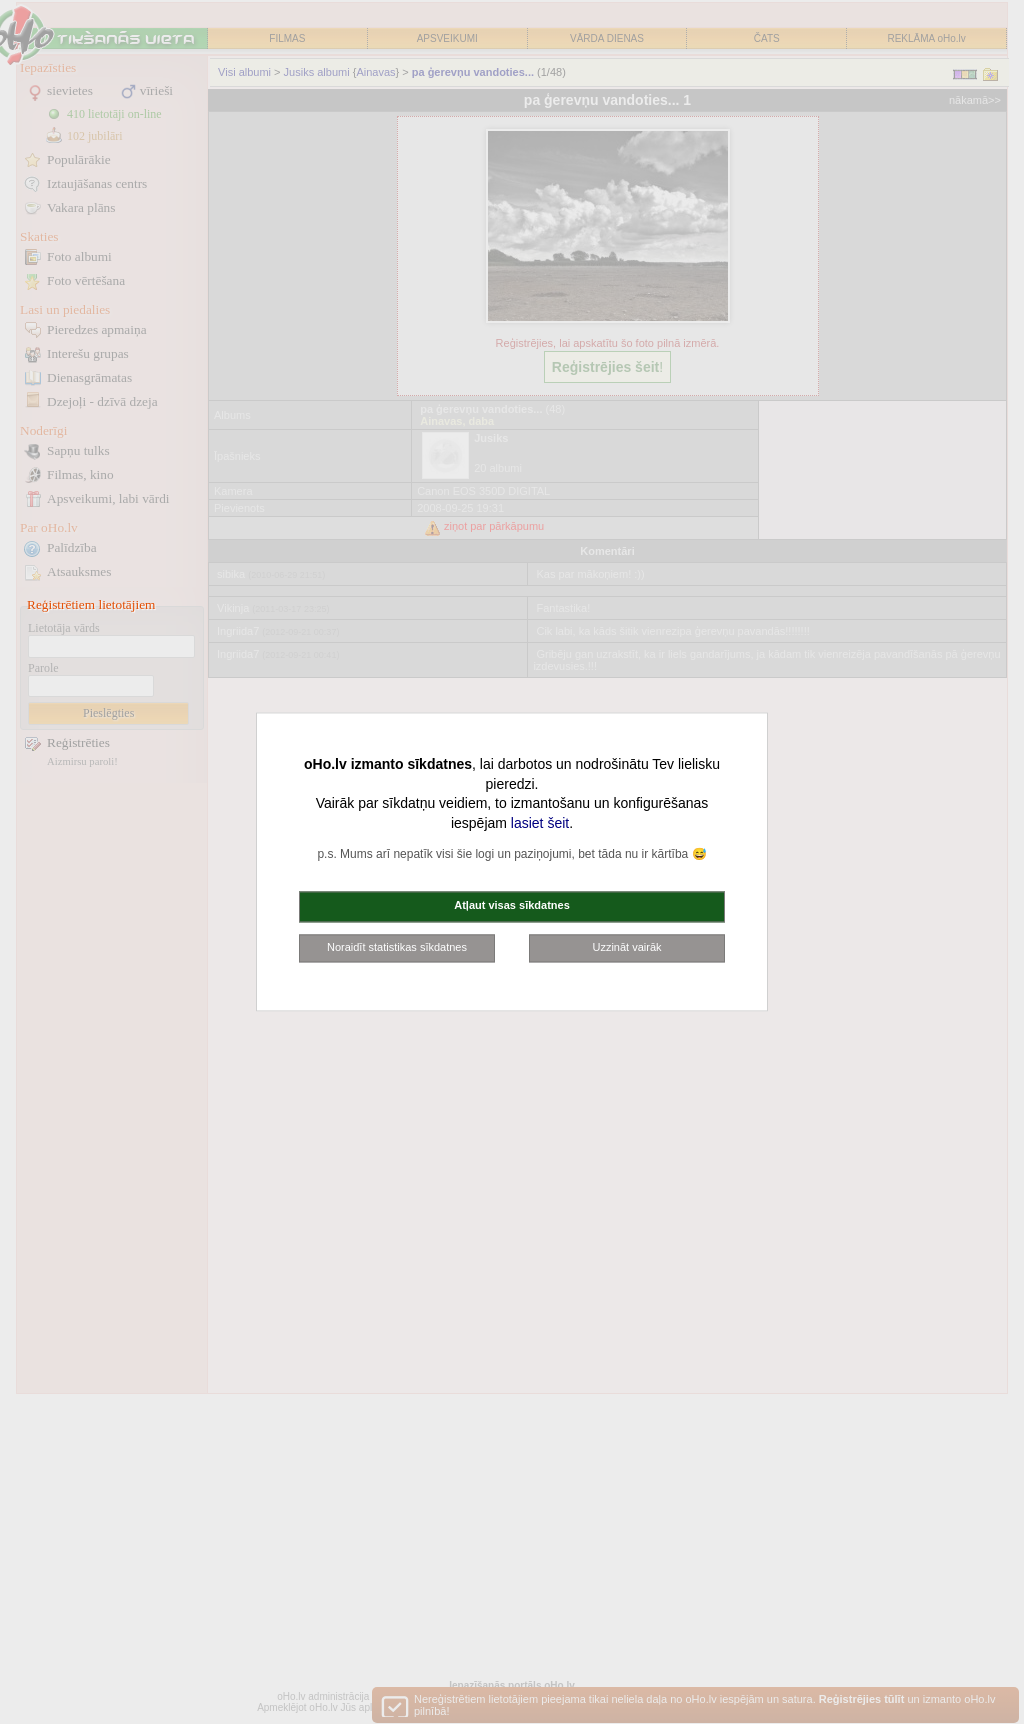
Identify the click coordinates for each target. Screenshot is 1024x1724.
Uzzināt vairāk (626, 947)
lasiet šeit (540, 823)
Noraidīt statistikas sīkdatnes (397, 947)
